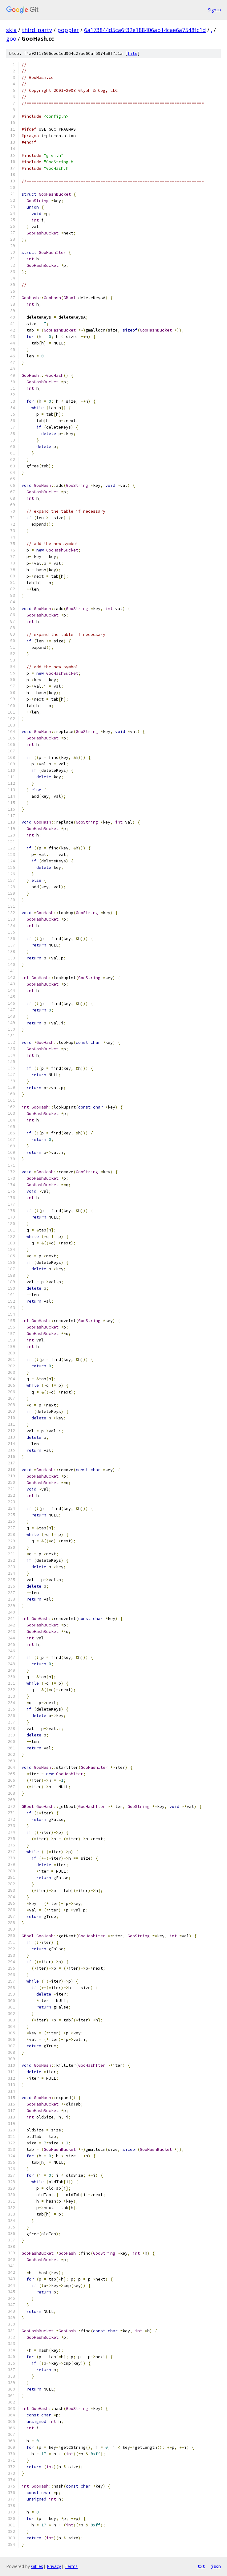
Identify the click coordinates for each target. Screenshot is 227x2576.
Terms (71, 2566)
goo (11, 38)
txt (201, 2566)
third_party (37, 30)
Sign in (214, 10)
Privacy (54, 2566)
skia (11, 30)
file (132, 53)
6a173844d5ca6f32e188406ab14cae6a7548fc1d (145, 30)
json (216, 2566)
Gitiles (37, 2566)
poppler (68, 30)
